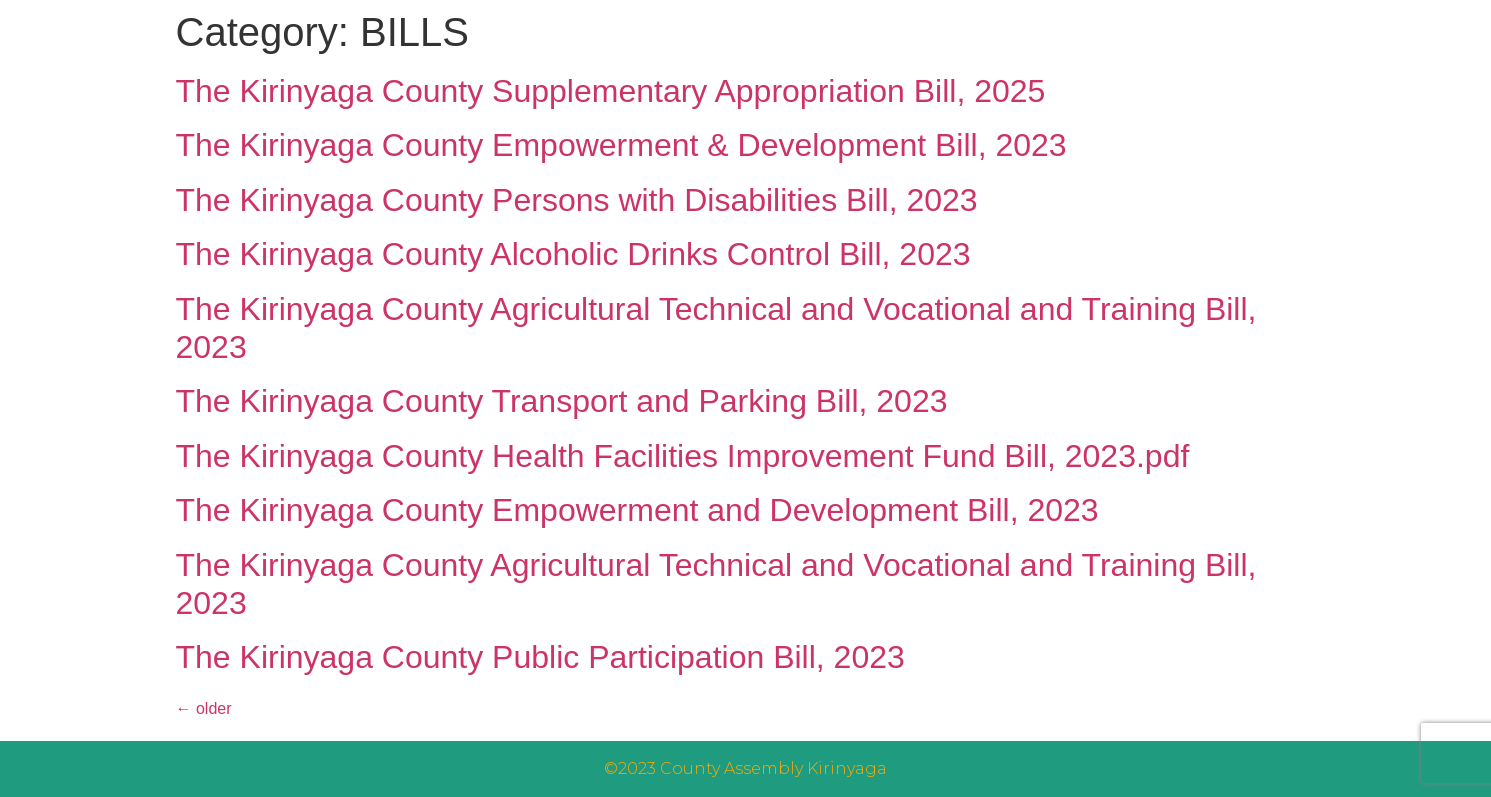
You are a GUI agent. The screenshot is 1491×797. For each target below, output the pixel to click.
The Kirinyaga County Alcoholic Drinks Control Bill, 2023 (573, 254)
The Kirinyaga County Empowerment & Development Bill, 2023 (621, 145)
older (204, 708)
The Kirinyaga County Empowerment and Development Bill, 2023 (637, 510)
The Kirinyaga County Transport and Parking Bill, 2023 (562, 401)
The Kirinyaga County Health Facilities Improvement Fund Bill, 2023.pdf (683, 456)
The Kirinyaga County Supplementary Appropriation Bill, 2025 (611, 91)
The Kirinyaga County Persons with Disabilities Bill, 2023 (577, 200)
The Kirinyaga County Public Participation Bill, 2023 (540, 657)
